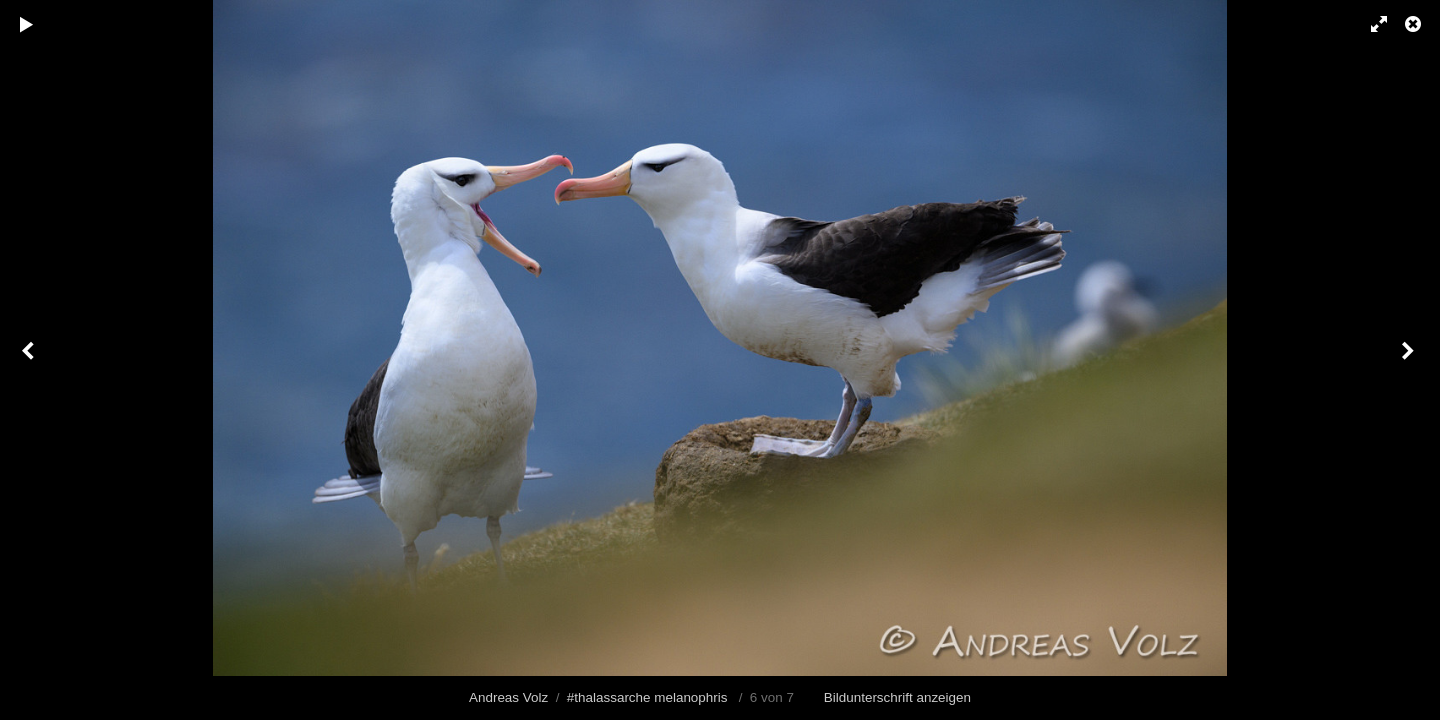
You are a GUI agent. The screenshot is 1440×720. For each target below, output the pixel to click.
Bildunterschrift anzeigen (897, 697)
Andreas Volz (508, 697)
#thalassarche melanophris (647, 697)
